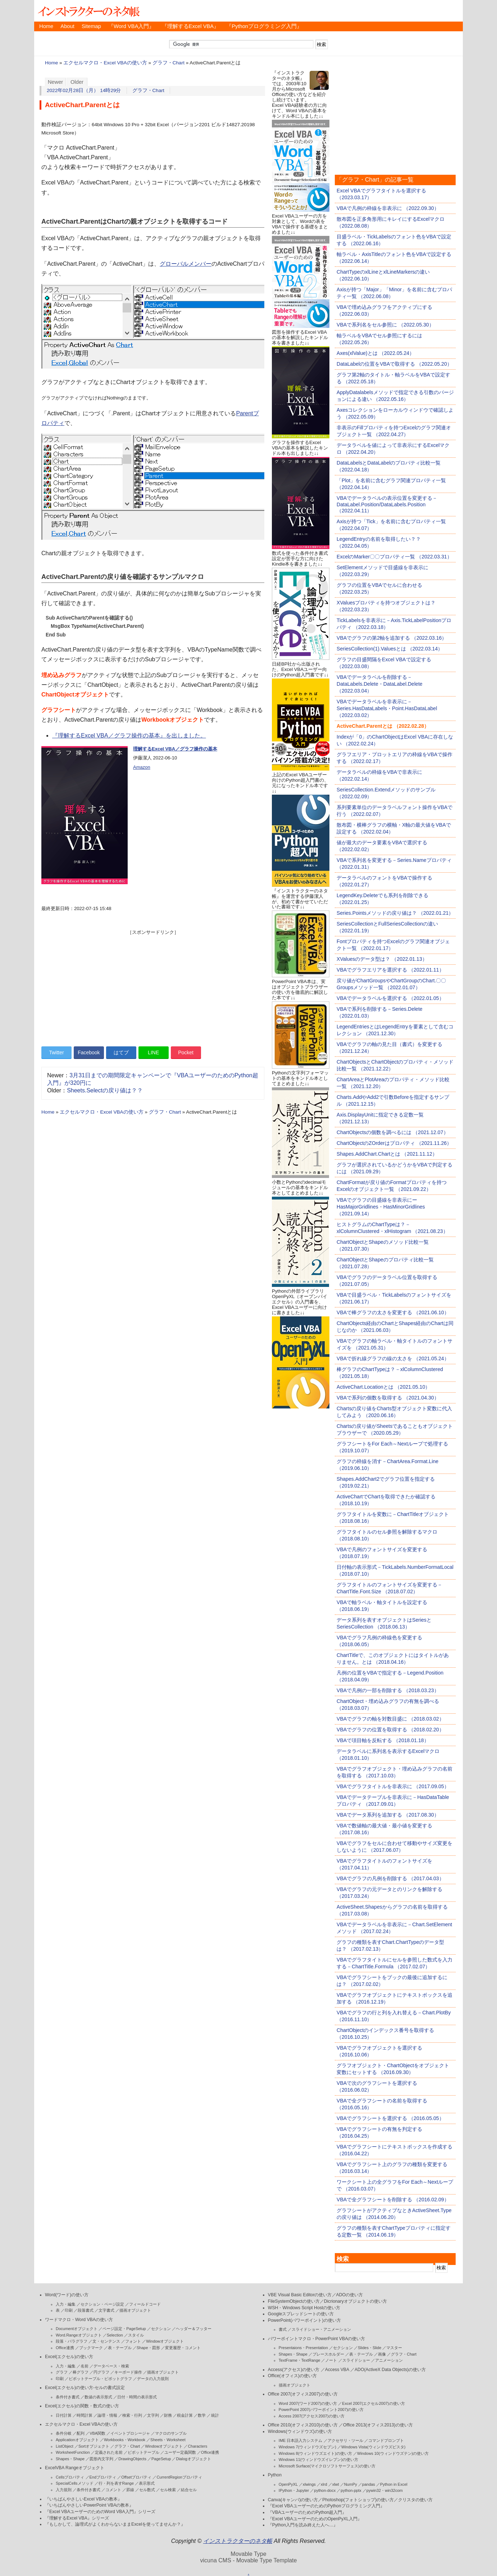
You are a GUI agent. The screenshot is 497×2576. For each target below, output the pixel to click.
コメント (113, 2490)
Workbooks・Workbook (124, 2440)
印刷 (69, 2310)
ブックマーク (91, 2348)
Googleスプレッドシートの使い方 (301, 2313)
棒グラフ (80, 2372)
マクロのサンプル (171, 2433)
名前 (84, 2366)
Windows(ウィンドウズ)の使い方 (300, 2431)
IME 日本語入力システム (301, 2440)
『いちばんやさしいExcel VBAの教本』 (83, 2499)
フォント (133, 2341)
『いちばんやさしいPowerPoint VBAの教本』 (89, 2505)
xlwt (335, 2484)
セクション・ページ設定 (102, 2304)
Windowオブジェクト (165, 2341)
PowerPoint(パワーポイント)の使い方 (304, 2320)
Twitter (56, 1052)
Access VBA (337, 2369)
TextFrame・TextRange (299, 2360)
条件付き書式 (67, 2397)
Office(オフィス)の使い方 (292, 2375)
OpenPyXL (288, 2484)
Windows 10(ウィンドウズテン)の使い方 (393, 2453)
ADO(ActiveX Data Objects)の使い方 (390, 2369)
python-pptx (351, 2490)
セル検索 (168, 2490)
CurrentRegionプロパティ (179, 2477)
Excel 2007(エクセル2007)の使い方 (373, 2403)
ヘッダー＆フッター (193, 2328)
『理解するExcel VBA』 (190, 26)
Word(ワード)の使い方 (66, 2294)
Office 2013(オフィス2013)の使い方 (378, 2424)
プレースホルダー (328, 2354)
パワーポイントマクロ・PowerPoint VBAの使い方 (316, 2338)
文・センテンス (106, 2341)
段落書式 (86, 2310)
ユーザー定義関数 (180, 2452)
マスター (394, 2348)
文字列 (153, 2415)
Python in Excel (393, 2484)
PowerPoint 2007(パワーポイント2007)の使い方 (321, 2409)
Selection (115, 2335)
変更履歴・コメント (183, 2348)
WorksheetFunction (73, 2452)
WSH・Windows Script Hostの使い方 (304, 2307)
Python (275, 2474)
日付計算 (64, 2415)
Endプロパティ (103, 2477)
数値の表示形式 (98, 2397)
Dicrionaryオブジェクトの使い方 (355, 2301)
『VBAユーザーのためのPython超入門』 (307, 2512)
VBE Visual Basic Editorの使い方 (300, 2294)
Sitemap (91, 26)
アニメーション (389, 2360)
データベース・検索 (111, 2366)
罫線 (130, 2490)
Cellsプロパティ (70, 2477)
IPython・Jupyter (294, 2490)
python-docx (325, 2490)
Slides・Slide (369, 2348)
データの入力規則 (153, 2378)
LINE (153, 1052)
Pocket (185, 1052)
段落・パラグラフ (71, 2341)
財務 (168, 2415)
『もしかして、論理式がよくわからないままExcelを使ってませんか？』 (115, 2524)
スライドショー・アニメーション (321, 2329)
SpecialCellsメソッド (75, 2483)
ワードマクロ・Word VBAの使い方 (79, 2319)
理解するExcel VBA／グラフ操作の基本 (175, 749)
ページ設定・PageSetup (124, 2328)
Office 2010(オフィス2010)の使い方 (303, 2424)
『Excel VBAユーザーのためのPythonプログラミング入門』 (326, 2505)
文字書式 (106, 2310)
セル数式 (147, 2490)
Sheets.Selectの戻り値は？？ (105, 1090)
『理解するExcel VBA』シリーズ (77, 2518)
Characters (197, 2446)
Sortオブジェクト (93, 2446)
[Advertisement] (152, 986)
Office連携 (65, 2348)
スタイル (136, 2335)
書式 (283, 2329)
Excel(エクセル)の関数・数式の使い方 (82, 2405)
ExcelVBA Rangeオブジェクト (74, 2467)
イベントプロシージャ (130, 2433)
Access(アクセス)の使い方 (294, 2369)
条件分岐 (64, 2433)
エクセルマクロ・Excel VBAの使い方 (105, 62)
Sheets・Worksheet (168, 2440)
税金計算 (185, 2415)
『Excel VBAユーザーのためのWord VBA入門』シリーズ (100, 2511)
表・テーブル (120, 2348)
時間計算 (84, 2415)
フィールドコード (145, 2304)
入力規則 (64, 2490)
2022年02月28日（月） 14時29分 (84, 90)
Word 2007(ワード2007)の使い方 (308, 2403)
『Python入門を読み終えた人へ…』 (303, 2524)
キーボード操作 (128, 2372)
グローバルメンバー (185, 264)
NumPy (350, 2484)
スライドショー (356, 2360)
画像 (382, 2354)
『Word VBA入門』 (131, 26)
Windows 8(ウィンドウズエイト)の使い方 (315, 2453)
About (67, 26)
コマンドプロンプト (386, 2440)
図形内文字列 (101, 2459)
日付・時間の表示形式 (137, 2397)
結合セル (189, 2490)
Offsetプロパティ (136, 2477)
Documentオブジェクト (76, 2328)
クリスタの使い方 (415, 2499)
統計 (215, 2415)
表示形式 (147, 2483)
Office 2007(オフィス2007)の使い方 (303, 2394)
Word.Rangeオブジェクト (79, 2335)
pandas (368, 2484)
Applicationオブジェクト (77, 2440)
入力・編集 (66, 2304)
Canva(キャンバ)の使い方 (293, 2499)
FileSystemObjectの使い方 (294, 2301)
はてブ (121, 1052)
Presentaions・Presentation (303, 2348)
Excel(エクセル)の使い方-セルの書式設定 (85, 2387)
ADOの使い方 (349, 2294)
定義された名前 (109, 2452)
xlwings (309, 2484)
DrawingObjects (132, 2459)
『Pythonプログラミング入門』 (264, 26)
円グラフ (101, 2372)
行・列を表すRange (116, 2483)
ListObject (64, 2446)
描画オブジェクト (135, 2310)
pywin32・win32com (384, 2490)
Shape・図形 (148, 2348)
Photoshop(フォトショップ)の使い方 (358, 2499)
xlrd (324, 2484)
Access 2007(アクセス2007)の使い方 (312, 2416)
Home (46, 26)
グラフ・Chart (168, 62)
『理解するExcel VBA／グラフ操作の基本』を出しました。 (129, 735)
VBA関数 (97, 2433)
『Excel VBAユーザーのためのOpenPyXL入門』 (315, 2518)
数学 (202, 2415)
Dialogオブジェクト (193, 2459)
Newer (55, 82)
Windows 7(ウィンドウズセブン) (307, 2447)
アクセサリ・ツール (345, 2440)
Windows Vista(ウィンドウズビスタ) (373, 2447)
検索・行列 (132, 2415)
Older (76, 82)
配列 (81, 2433)
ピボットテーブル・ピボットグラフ (100, 2378)
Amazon (141, 767)
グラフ (62, 2372)
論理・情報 (107, 2415)
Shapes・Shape (70, 2459)
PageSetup (161, 2459)
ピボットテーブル (143, 2452)
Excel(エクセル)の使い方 (69, 2356)
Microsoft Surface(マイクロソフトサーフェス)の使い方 (327, 2466)
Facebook (89, 1052)
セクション (161, 2328)
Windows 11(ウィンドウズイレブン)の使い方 (318, 2459)
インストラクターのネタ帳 (88, 11)
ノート (331, 2360)
